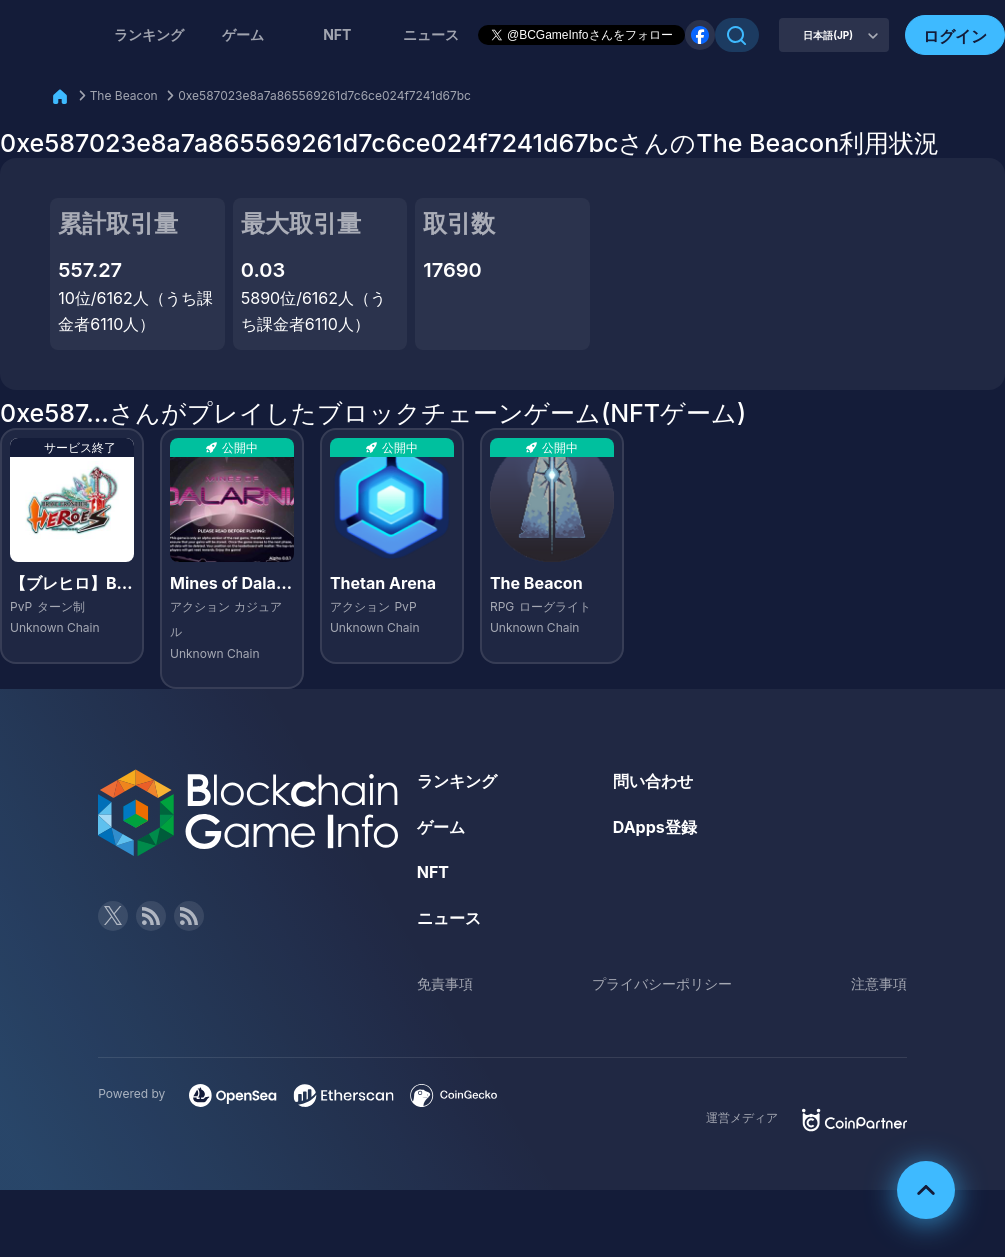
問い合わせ (653, 781)
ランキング (149, 34)
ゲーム (243, 34)
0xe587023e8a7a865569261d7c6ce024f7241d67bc (324, 95)
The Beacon (124, 95)
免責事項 (445, 983)
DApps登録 (655, 827)
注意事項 (879, 983)
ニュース (449, 918)
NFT (337, 34)
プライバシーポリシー (662, 983)
